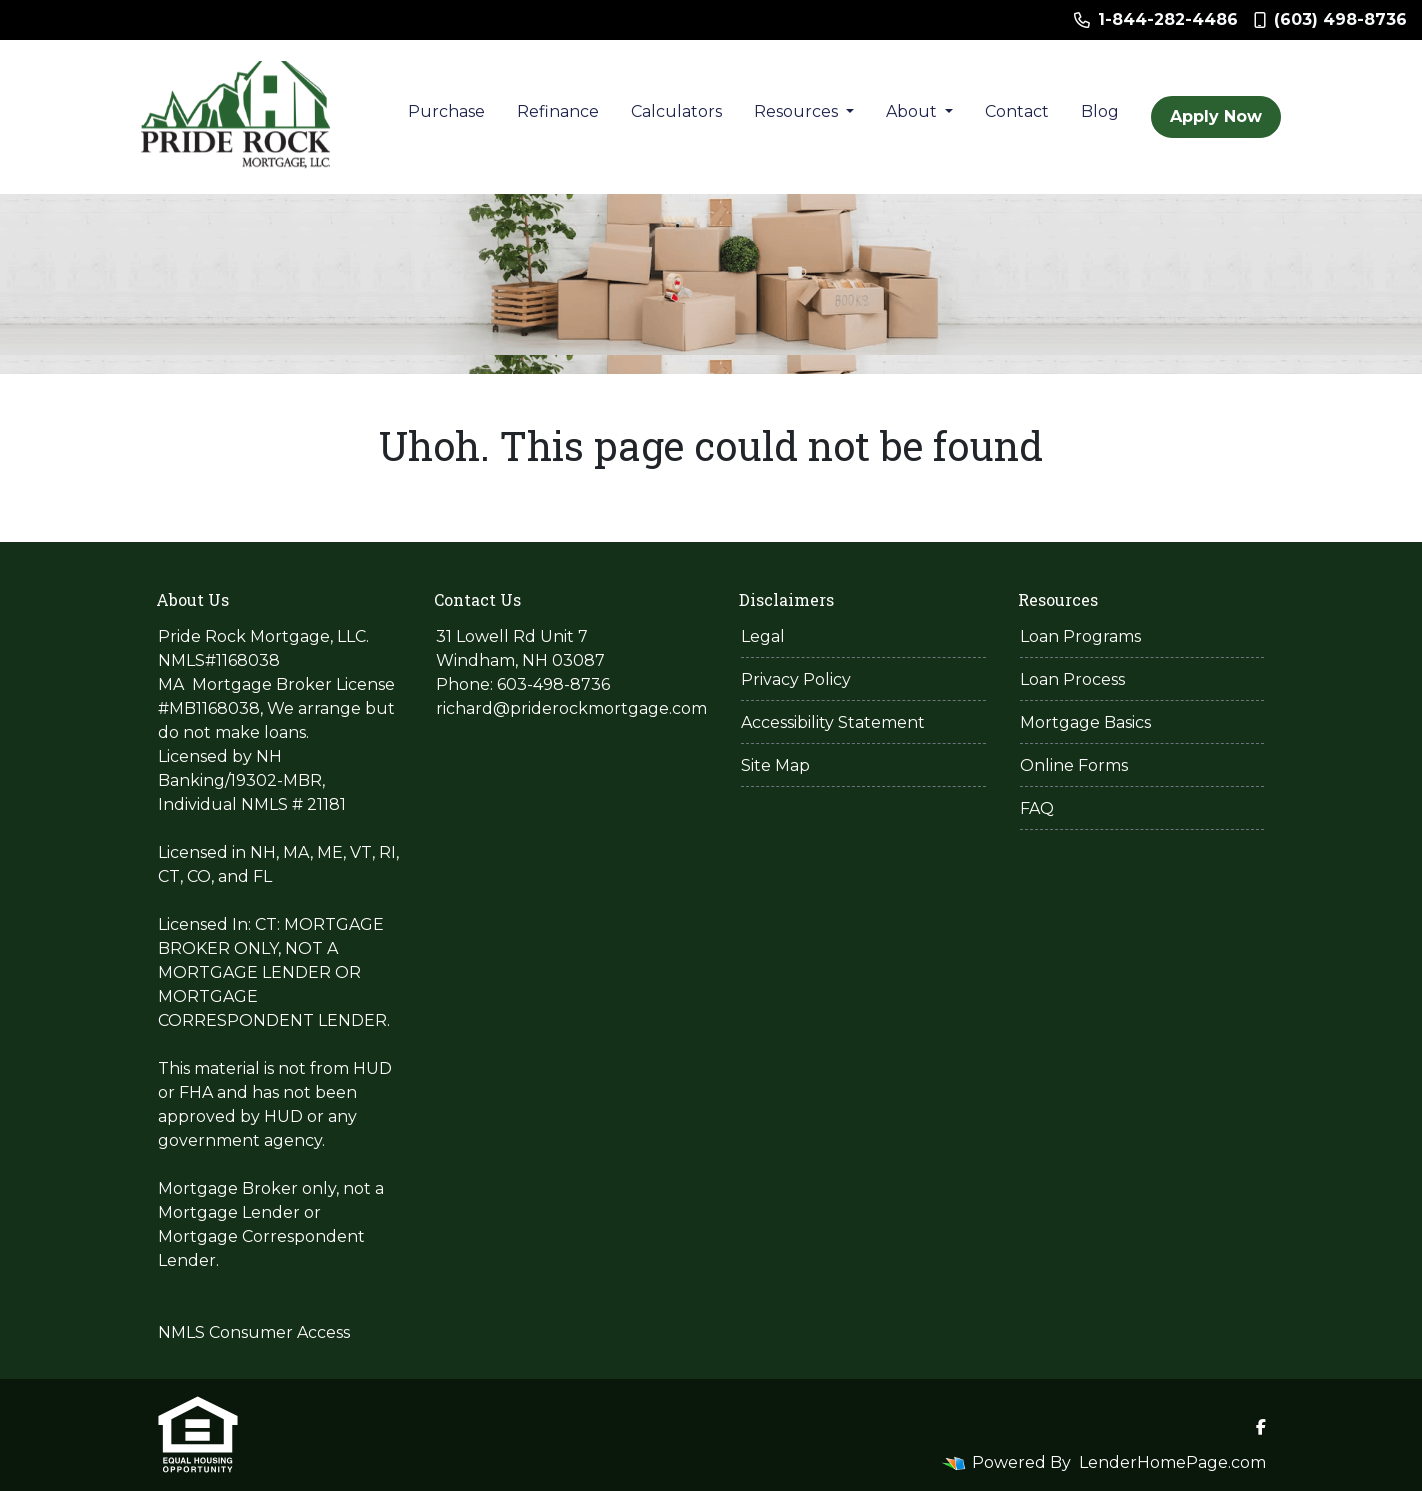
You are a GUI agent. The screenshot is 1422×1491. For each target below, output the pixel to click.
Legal (763, 636)
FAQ (1037, 808)
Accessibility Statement (833, 722)
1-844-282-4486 (1156, 19)
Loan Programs (1080, 636)
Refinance (558, 111)
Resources (798, 111)
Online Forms (1074, 765)
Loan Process (1072, 679)
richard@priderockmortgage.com (571, 708)
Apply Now (1216, 116)
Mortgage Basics (1085, 722)
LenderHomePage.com (1172, 1462)
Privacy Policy (796, 679)
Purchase (446, 111)
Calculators (676, 111)
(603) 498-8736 (1330, 19)
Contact (1017, 111)
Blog (1100, 111)
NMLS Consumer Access (254, 1332)
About (913, 111)
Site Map (775, 765)
